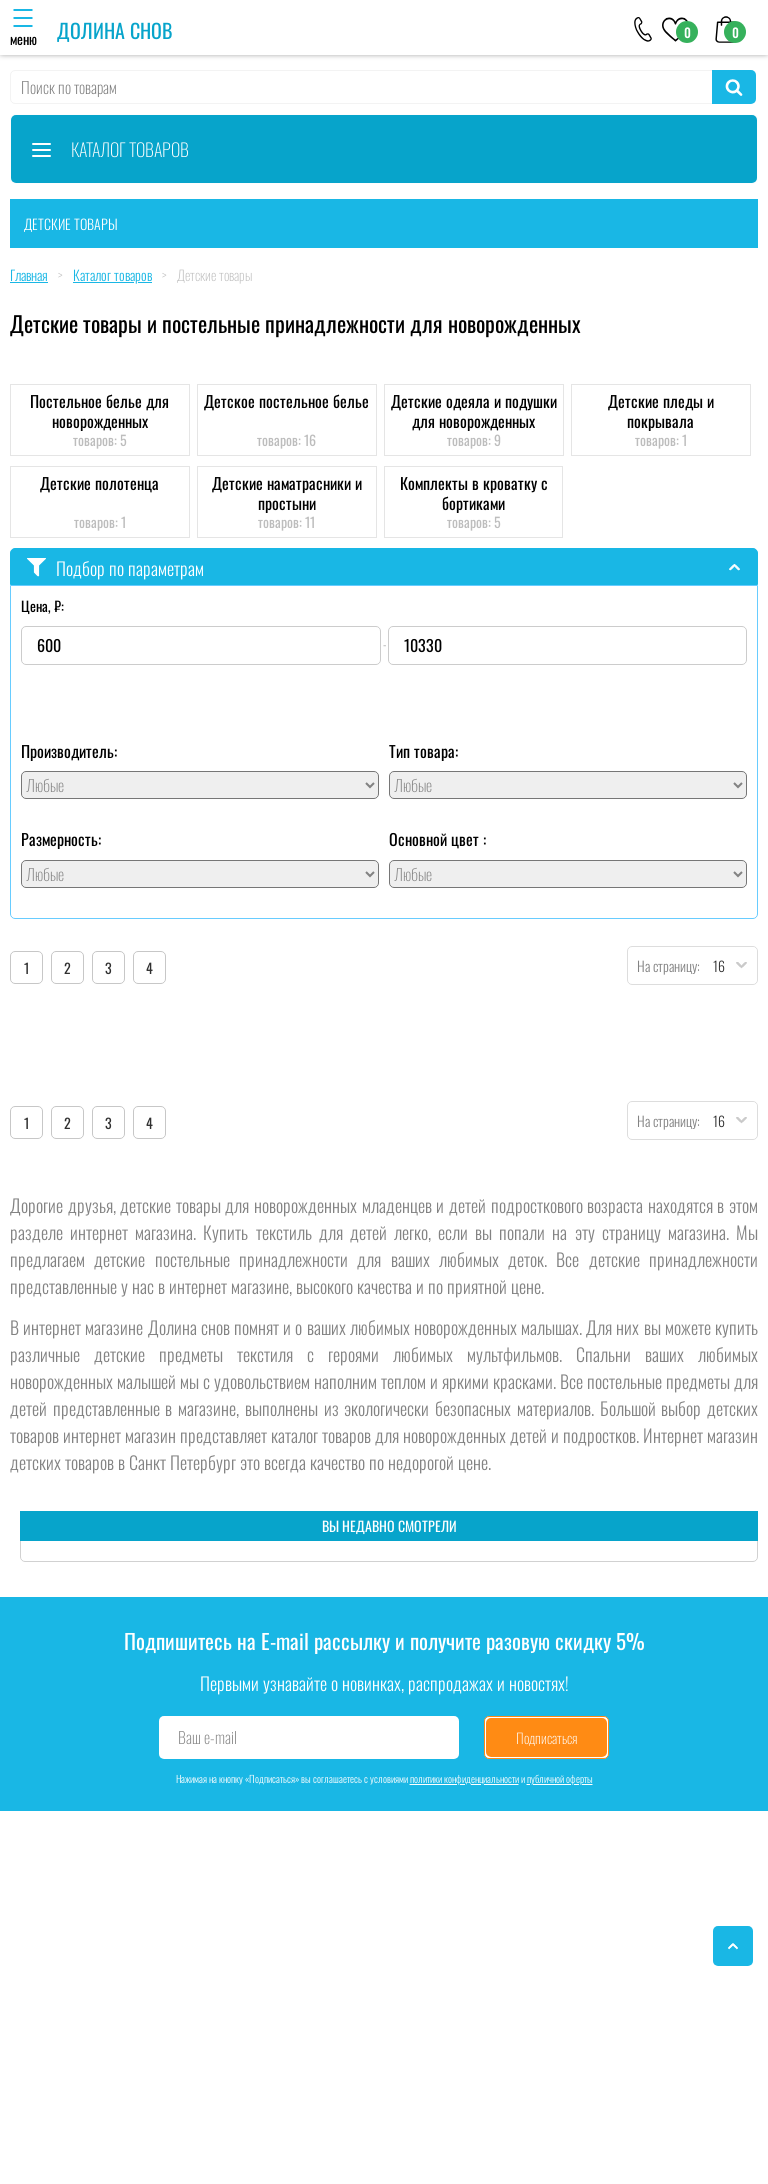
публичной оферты (560, 1778)
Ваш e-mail (207, 1737)
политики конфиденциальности (464, 1778)
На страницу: (664, 965)
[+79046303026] (643, 28)
